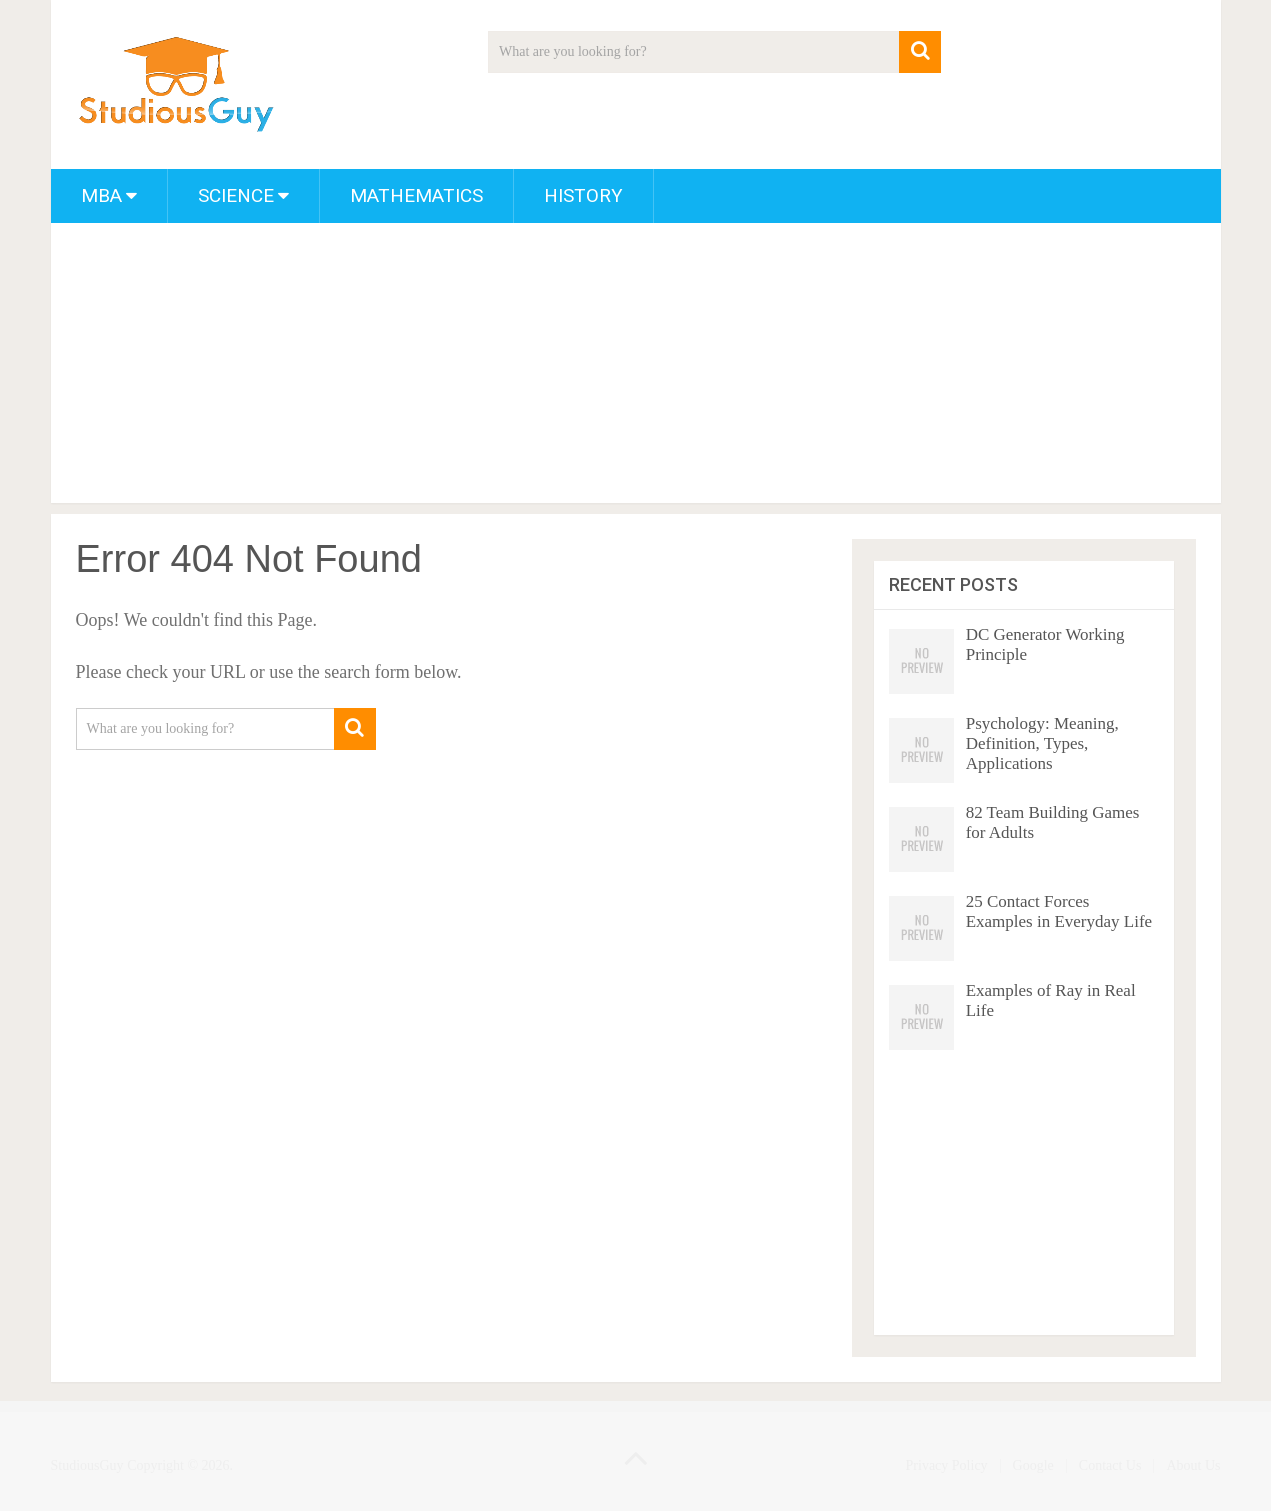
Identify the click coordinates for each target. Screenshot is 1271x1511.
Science (236, 195)
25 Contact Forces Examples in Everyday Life (1059, 911)
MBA (101, 195)
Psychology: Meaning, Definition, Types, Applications (1042, 743)
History (583, 195)
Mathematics (416, 195)
